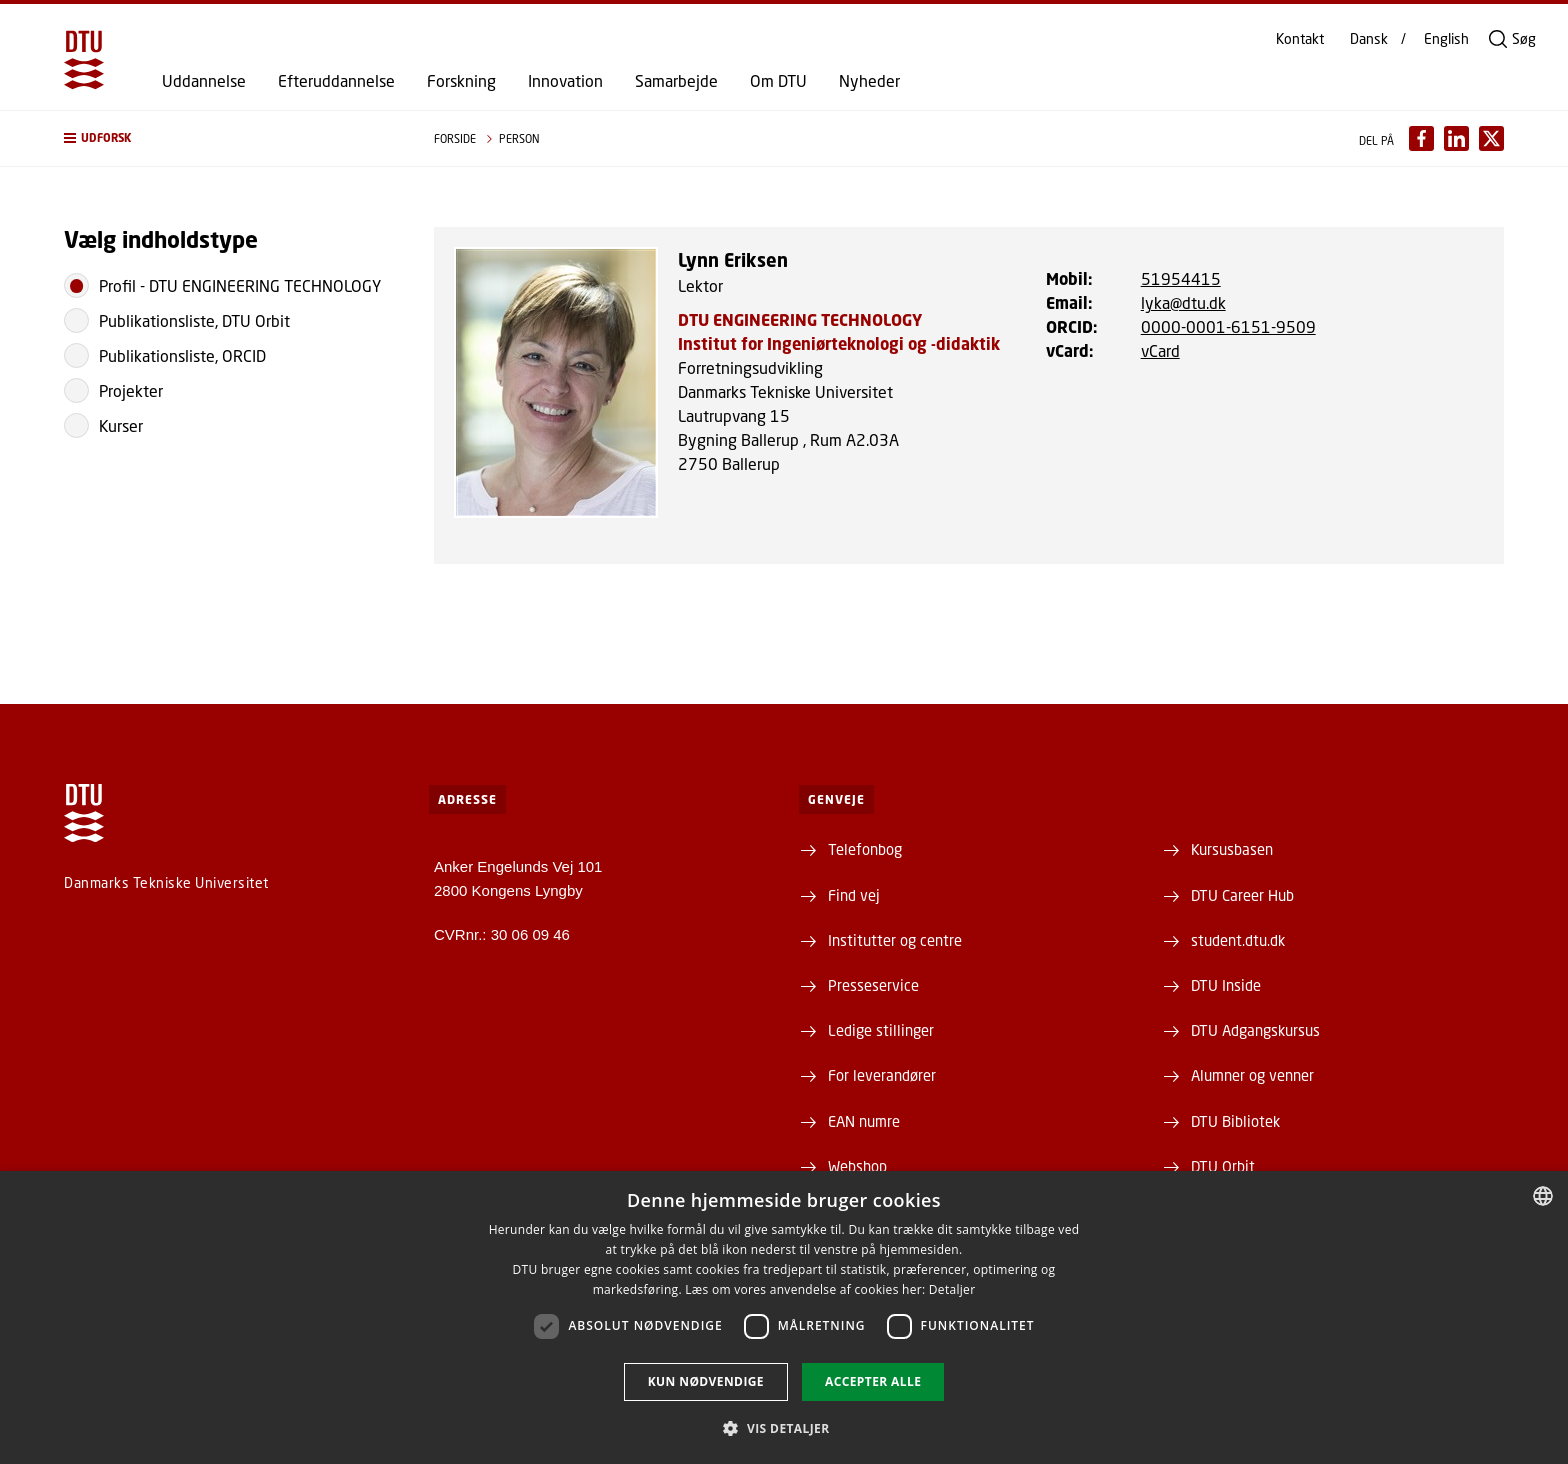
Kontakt (1300, 39)
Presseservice (873, 985)
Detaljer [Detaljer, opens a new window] (952, 1289)
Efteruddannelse (336, 81)
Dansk (1369, 39)
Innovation (565, 81)
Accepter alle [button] (873, 1381)
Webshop (857, 1166)
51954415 (1181, 278)
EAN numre (864, 1121)
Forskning (461, 81)
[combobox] (1543, 1196)
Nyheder (869, 81)
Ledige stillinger (881, 1030)
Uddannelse (204, 81)
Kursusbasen (1232, 849)
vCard (1160, 350)
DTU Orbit (1223, 1166)
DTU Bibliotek (1235, 1121)
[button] (229, 138)
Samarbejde (676, 81)
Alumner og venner (1252, 1075)
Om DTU (778, 81)
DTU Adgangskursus (1255, 1030)
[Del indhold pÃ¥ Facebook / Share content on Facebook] (1421, 138)
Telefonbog (865, 849)
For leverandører (882, 1075)
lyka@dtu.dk (1183, 302)
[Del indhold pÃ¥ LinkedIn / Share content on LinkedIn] (1456, 138)
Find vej (854, 895)
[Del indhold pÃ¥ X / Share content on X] (1491, 138)
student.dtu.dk (1238, 940)
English (1446, 39)
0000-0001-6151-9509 (1228, 326)
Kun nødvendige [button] (706, 1381)
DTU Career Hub (1242, 895)
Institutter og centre (895, 940)
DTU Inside (1226, 985)
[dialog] (784, 1317)
